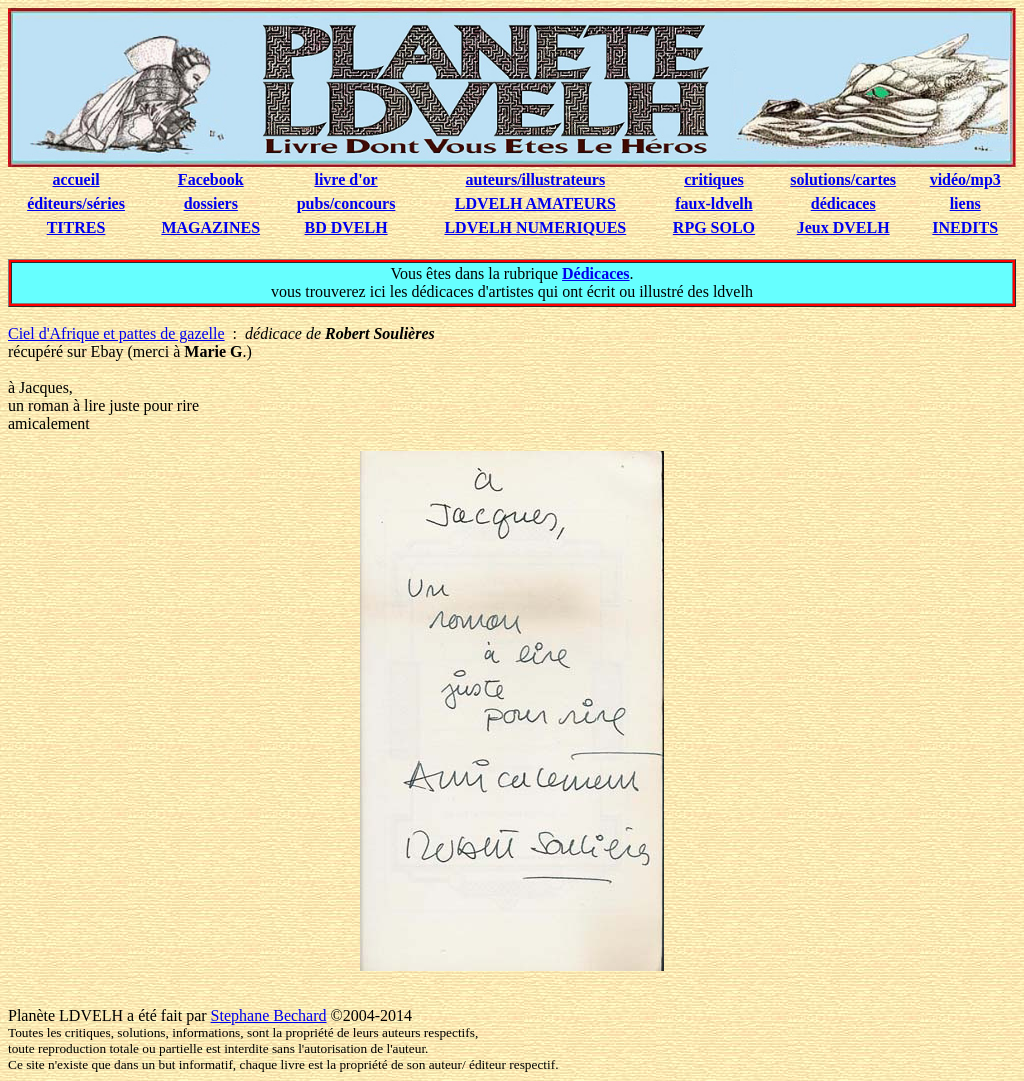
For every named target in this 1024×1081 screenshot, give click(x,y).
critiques (714, 179)
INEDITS (965, 227)
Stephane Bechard (269, 1015)
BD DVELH (346, 227)
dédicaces (843, 203)
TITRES (76, 227)
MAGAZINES (210, 227)
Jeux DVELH (843, 227)
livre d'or (345, 179)
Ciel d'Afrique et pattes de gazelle (116, 333)
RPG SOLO (714, 227)
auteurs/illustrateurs (536, 179)
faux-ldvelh (713, 203)
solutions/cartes (843, 179)
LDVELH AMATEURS (535, 203)
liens (965, 203)
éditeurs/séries (76, 203)
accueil (76, 179)
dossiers (211, 203)
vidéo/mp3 (965, 179)
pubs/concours (346, 203)
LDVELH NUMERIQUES (535, 227)
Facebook (211, 179)
